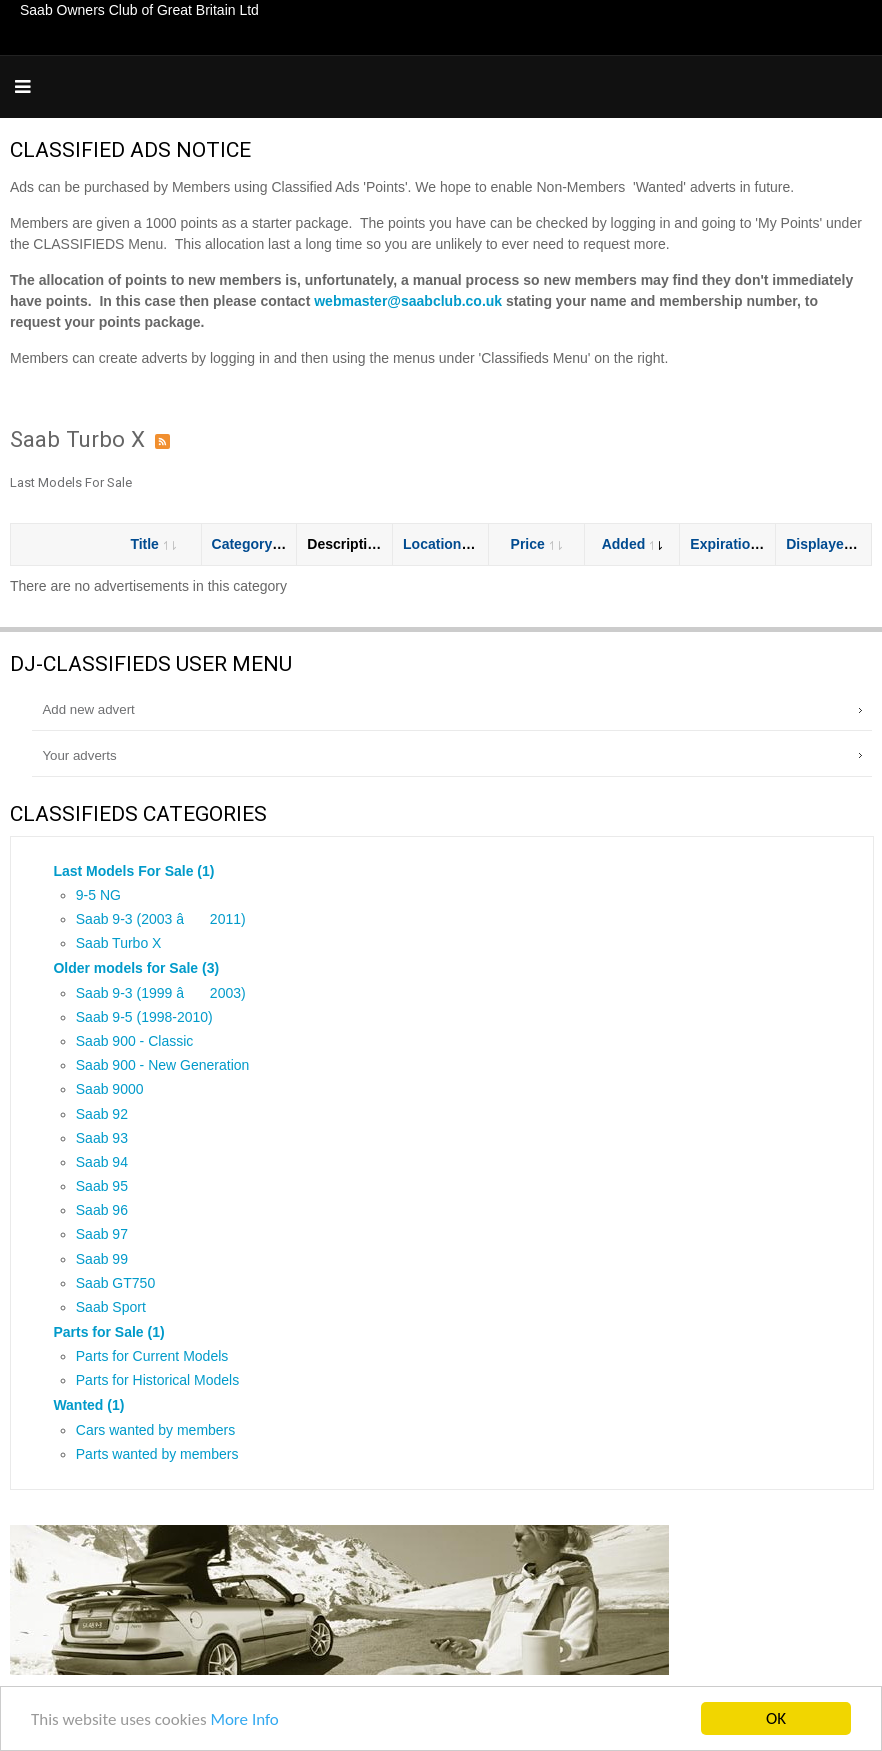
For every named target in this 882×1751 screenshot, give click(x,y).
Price (536, 544)
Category (251, 544)
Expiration (732, 544)
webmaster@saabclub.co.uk (408, 301)
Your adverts (79, 755)
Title (153, 544)
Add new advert (88, 709)
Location (440, 544)
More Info (244, 1720)
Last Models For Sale (71, 482)
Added (632, 544)
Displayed (827, 544)
